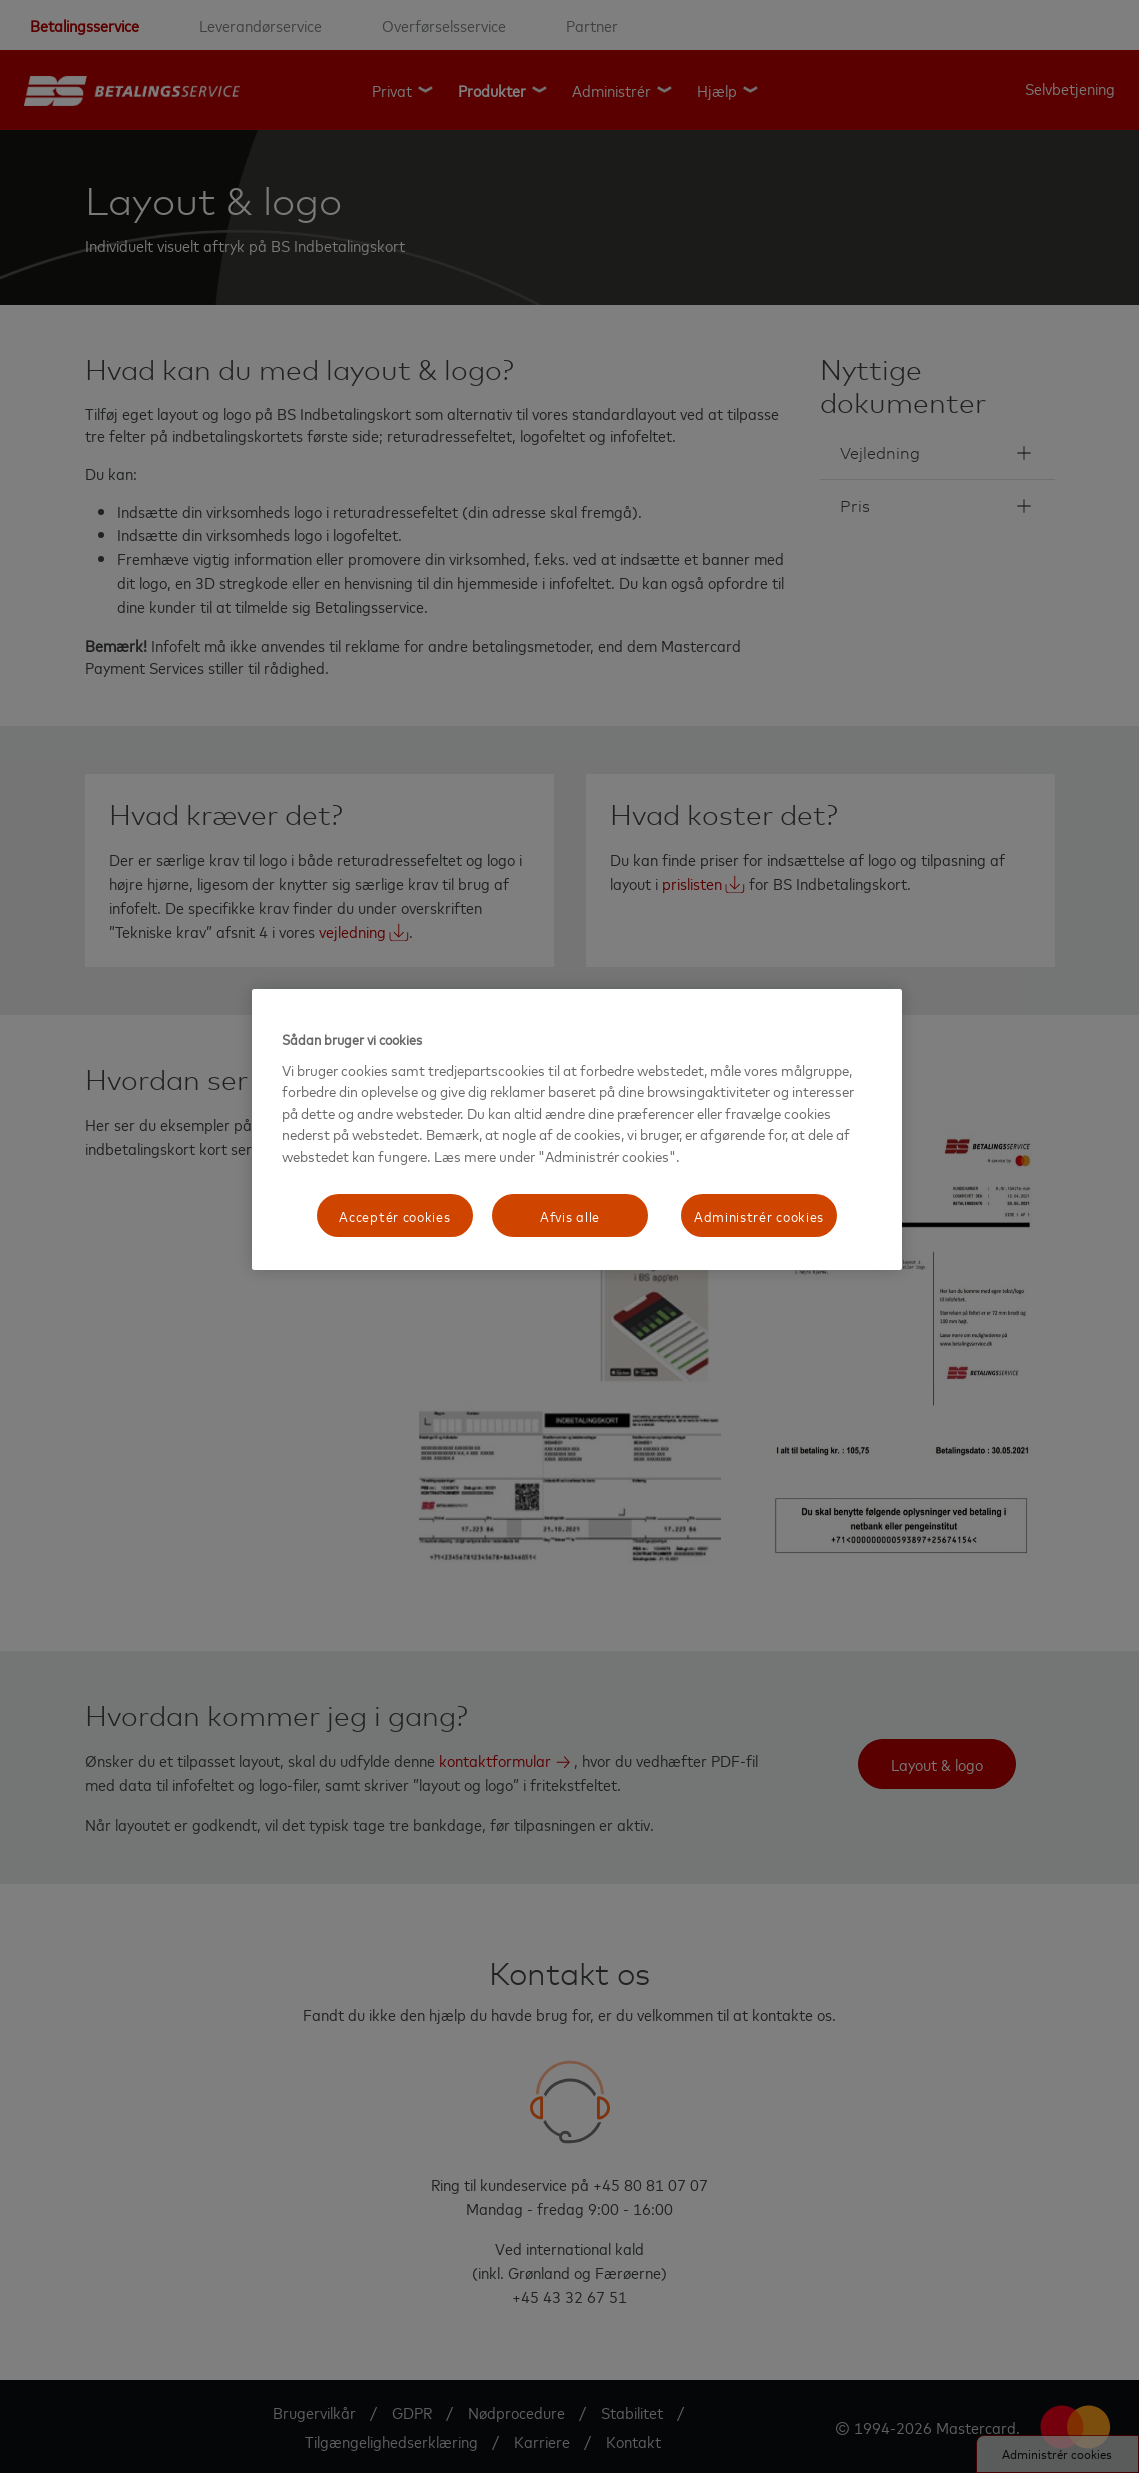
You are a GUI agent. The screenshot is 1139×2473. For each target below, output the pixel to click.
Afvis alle (570, 1215)
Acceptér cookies (394, 1215)
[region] (577, 1129)
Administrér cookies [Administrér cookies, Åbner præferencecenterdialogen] (759, 1215)
